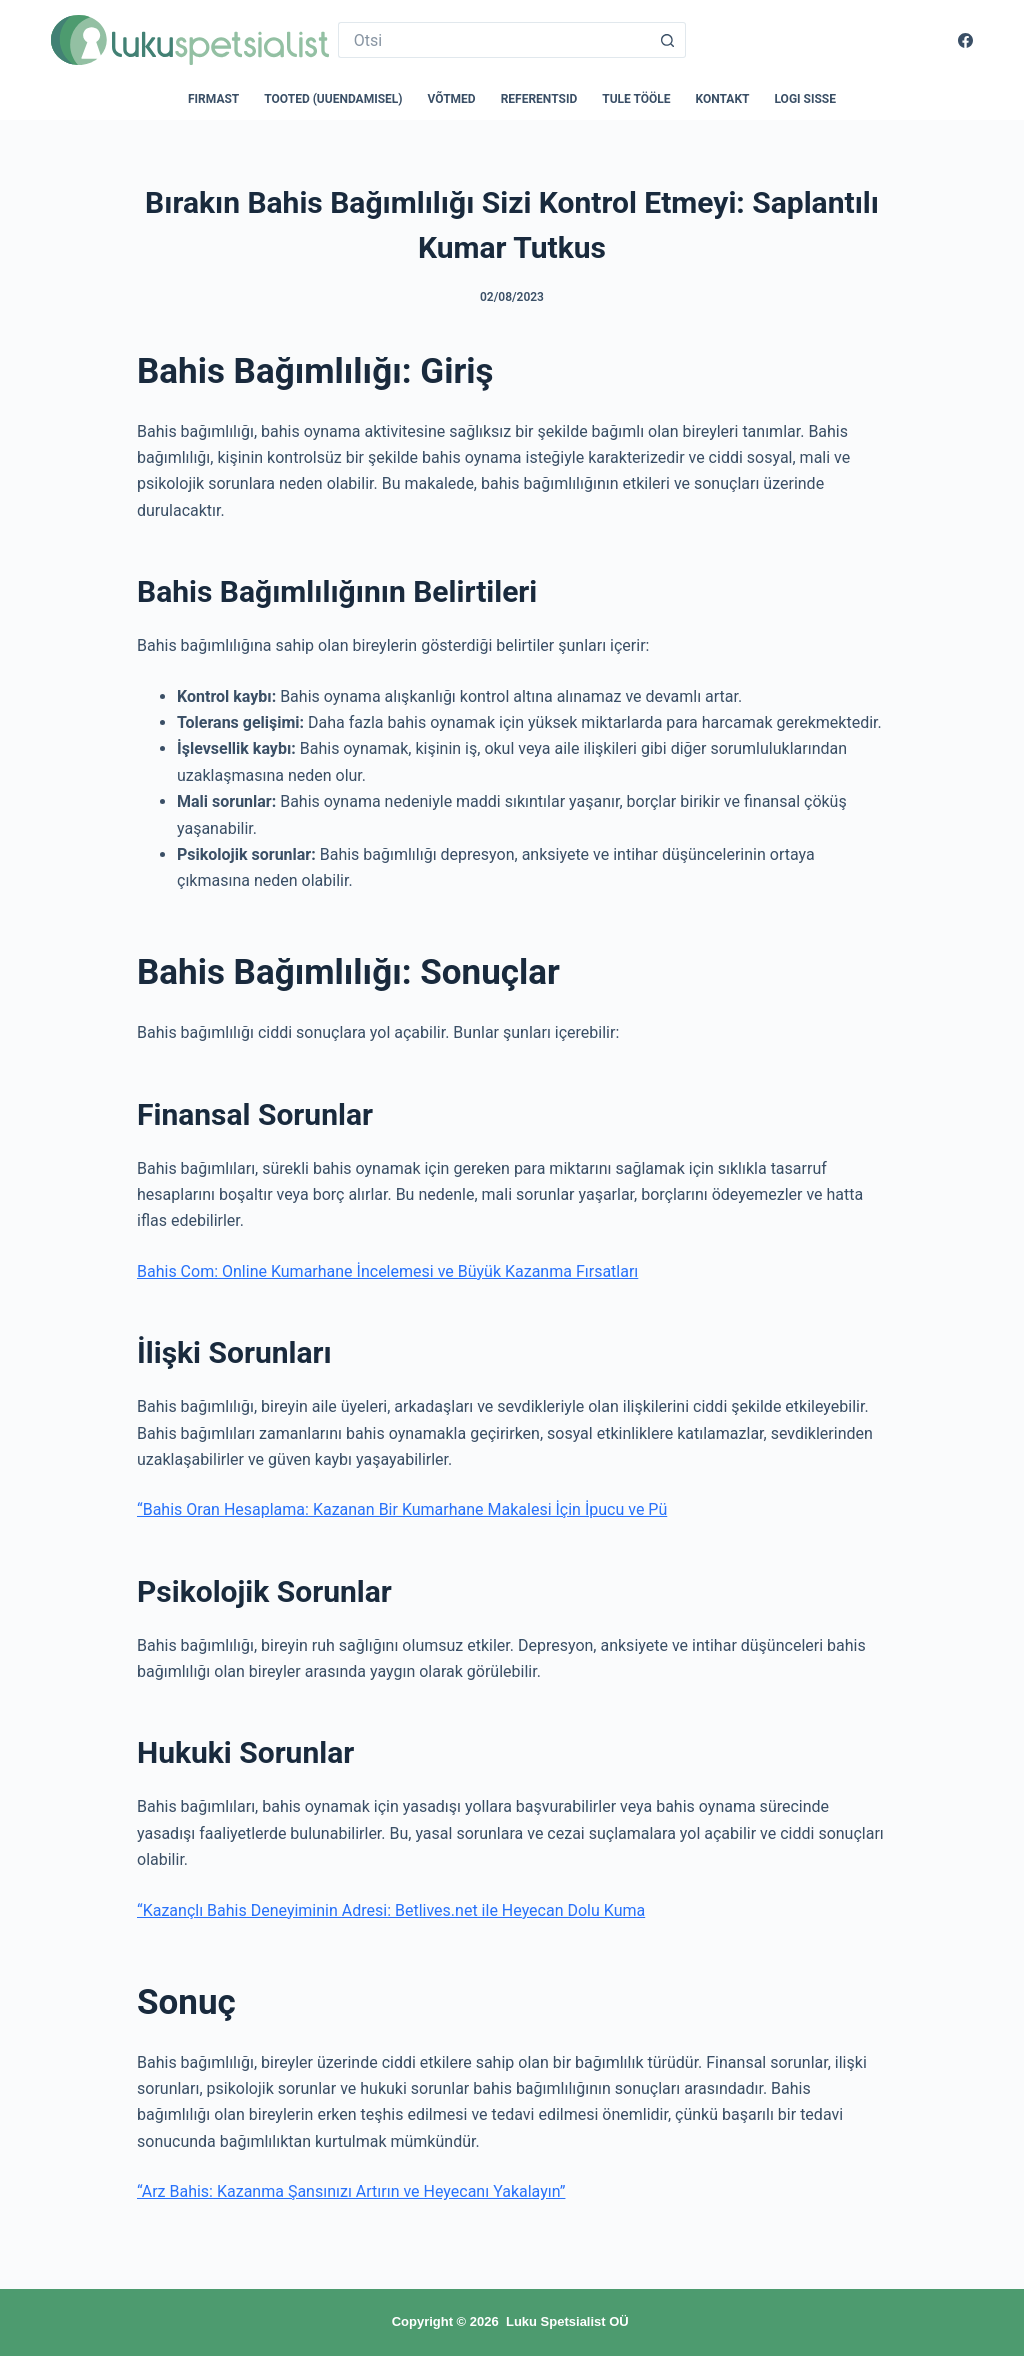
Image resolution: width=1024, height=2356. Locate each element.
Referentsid (539, 99)
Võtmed (452, 99)
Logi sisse (806, 99)
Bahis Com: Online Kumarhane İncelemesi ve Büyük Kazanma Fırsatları (387, 1271)
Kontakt (723, 99)
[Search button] (668, 40)
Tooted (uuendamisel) (333, 99)
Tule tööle (636, 99)
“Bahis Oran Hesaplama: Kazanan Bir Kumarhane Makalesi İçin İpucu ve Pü (402, 1509)
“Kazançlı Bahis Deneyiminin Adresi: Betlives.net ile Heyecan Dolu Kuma (391, 1910)
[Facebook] (965, 40)
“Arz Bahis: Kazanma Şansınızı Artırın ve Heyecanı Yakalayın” (351, 2191)
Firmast (213, 99)
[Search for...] (494, 40)
